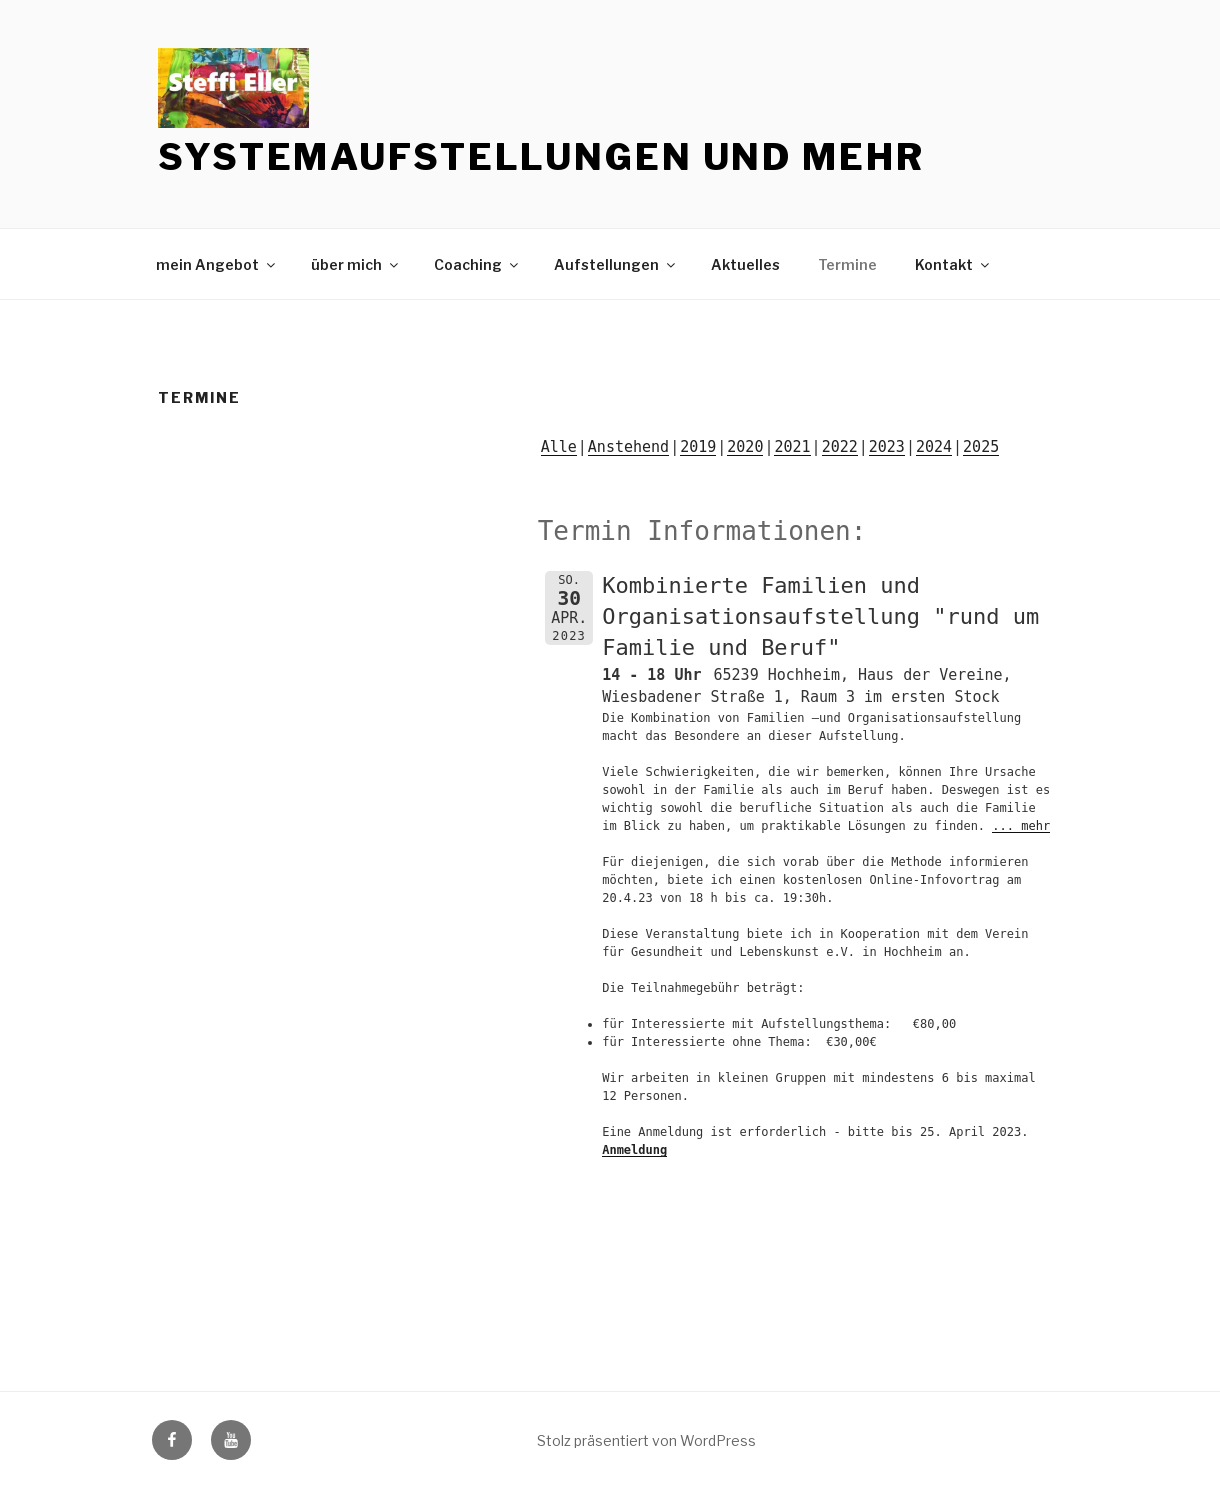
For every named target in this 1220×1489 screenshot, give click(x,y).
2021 (792, 447)
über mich (356, 264)
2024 (934, 447)
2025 (981, 447)
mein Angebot (217, 264)
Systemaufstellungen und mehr (541, 157)
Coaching (477, 264)
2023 (887, 447)
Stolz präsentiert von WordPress (646, 1440)
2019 (698, 447)
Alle (559, 447)
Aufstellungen (616, 264)
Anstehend (628, 447)
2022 (840, 447)
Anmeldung (634, 1150)
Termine (847, 264)
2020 (745, 447)
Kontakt (953, 264)
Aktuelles (745, 264)
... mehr (1021, 826)
